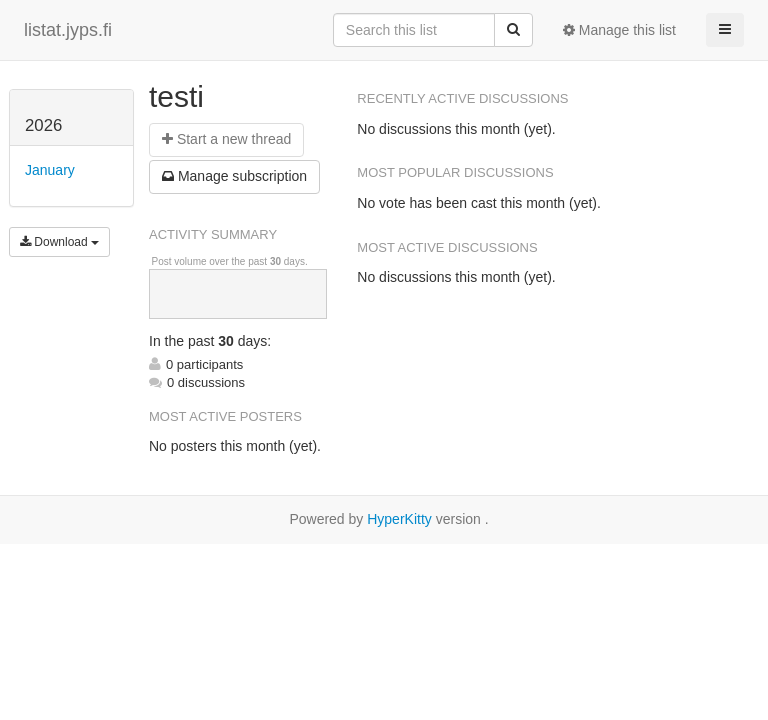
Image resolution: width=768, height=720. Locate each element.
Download (59, 242)
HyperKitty (399, 519)
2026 (43, 125)
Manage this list (619, 30)
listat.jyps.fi (68, 30)
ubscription (234, 176)
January (50, 170)
